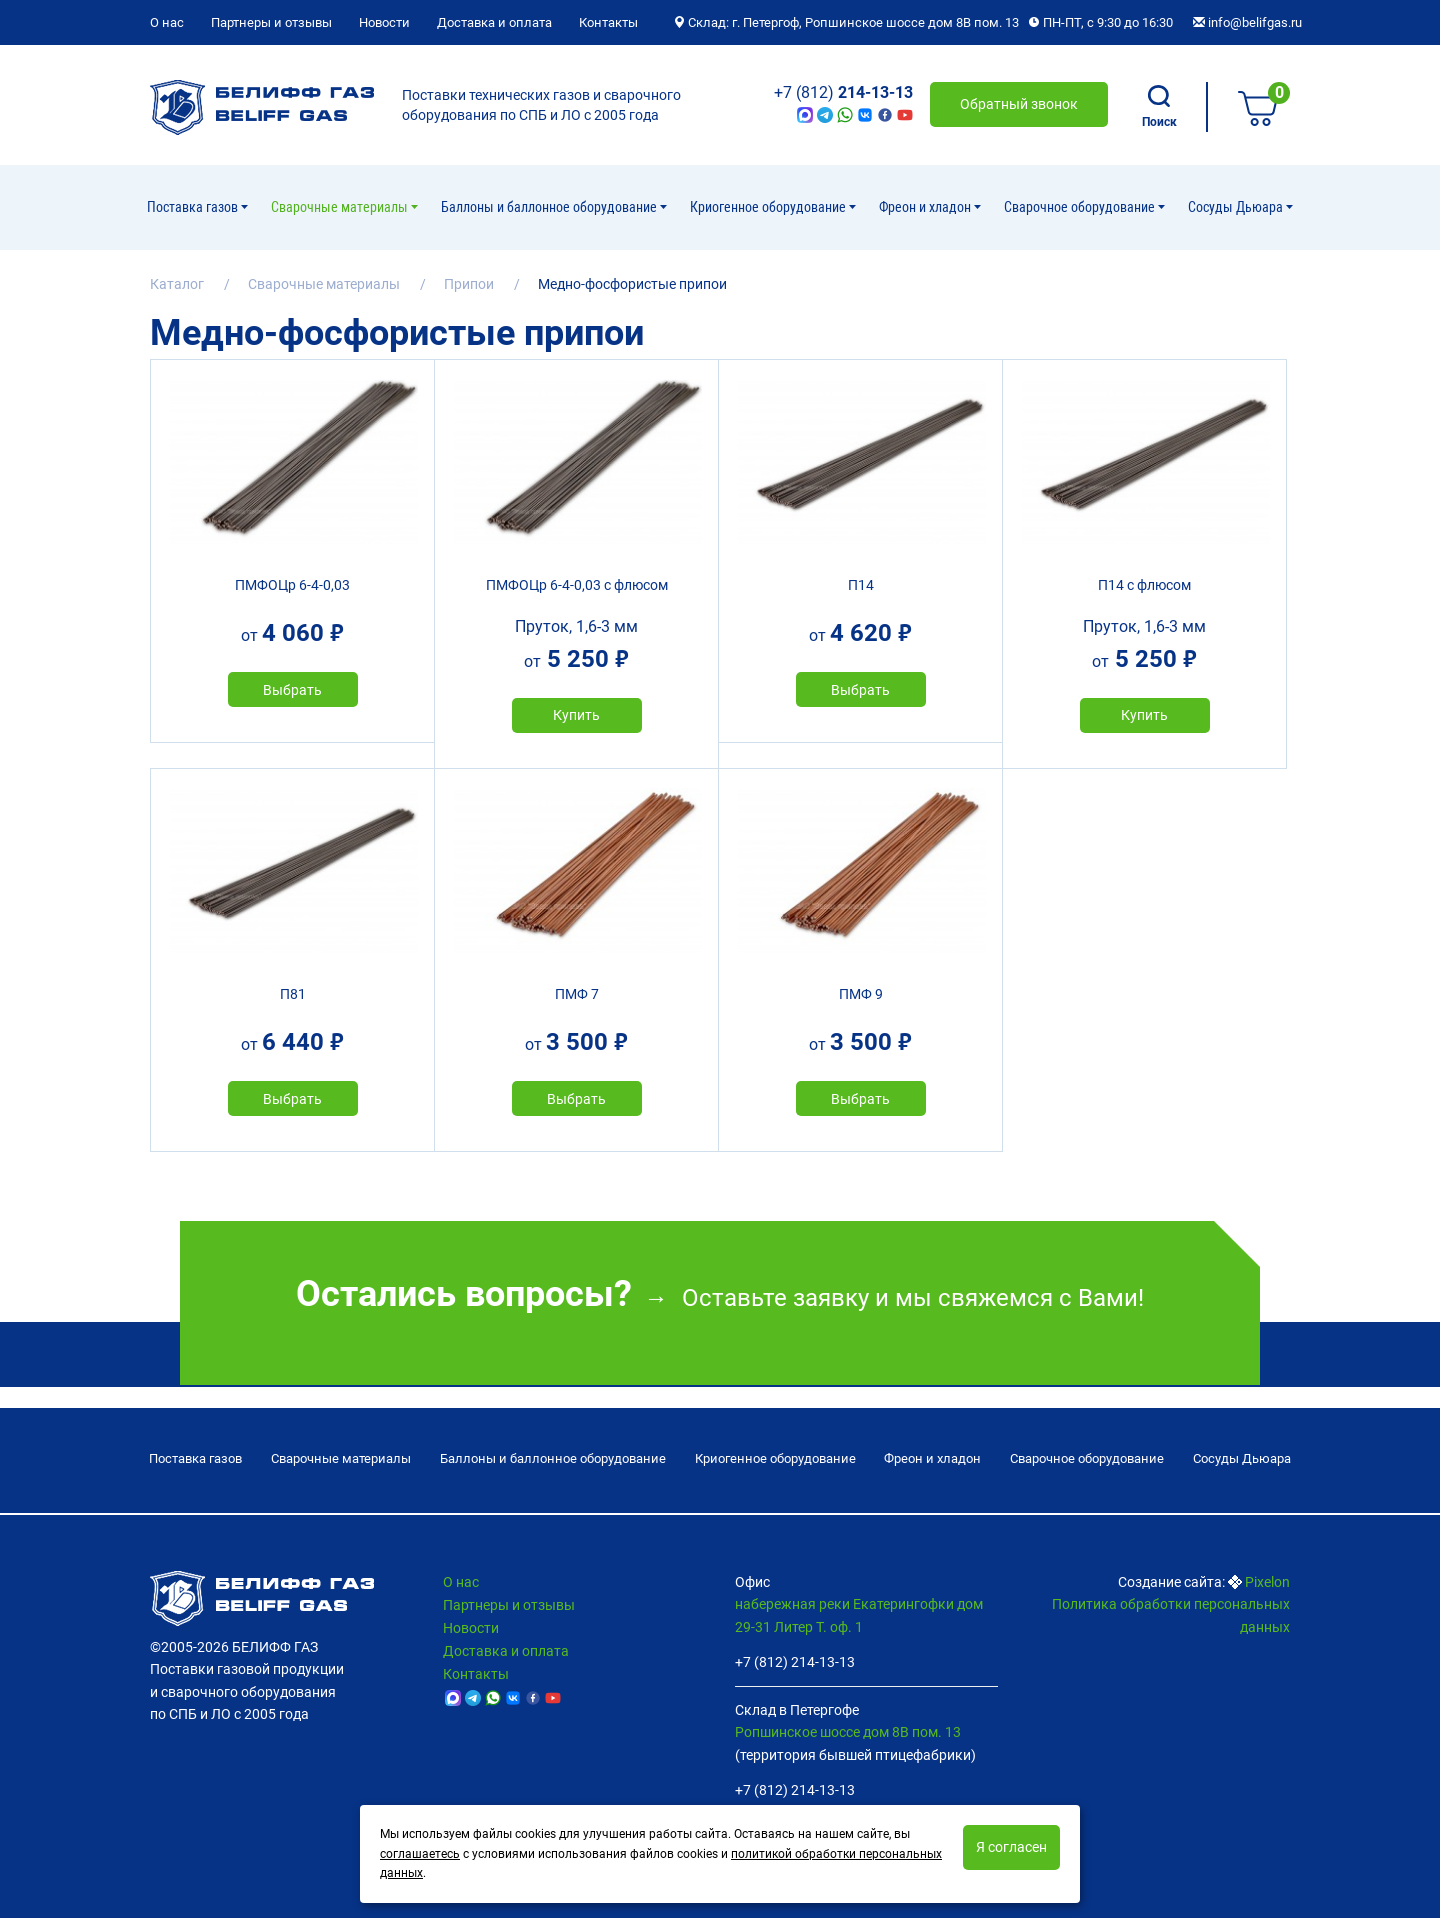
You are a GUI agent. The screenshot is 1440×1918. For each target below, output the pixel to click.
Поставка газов (194, 207)
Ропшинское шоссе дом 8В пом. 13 (848, 1732)
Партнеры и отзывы (271, 22)
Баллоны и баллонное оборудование (550, 207)
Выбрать (292, 690)
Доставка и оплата (494, 22)
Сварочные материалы (341, 207)
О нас (167, 22)
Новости (384, 22)
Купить (576, 715)
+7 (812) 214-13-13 (795, 1662)
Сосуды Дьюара (1237, 207)
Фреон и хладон (926, 207)
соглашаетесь (420, 1854)
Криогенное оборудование (769, 207)
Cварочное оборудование (1081, 207)
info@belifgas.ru (1247, 22)
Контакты (608, 22)
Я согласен (1011, 1847)
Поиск (1159, 107)
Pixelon (1267, 1582)
